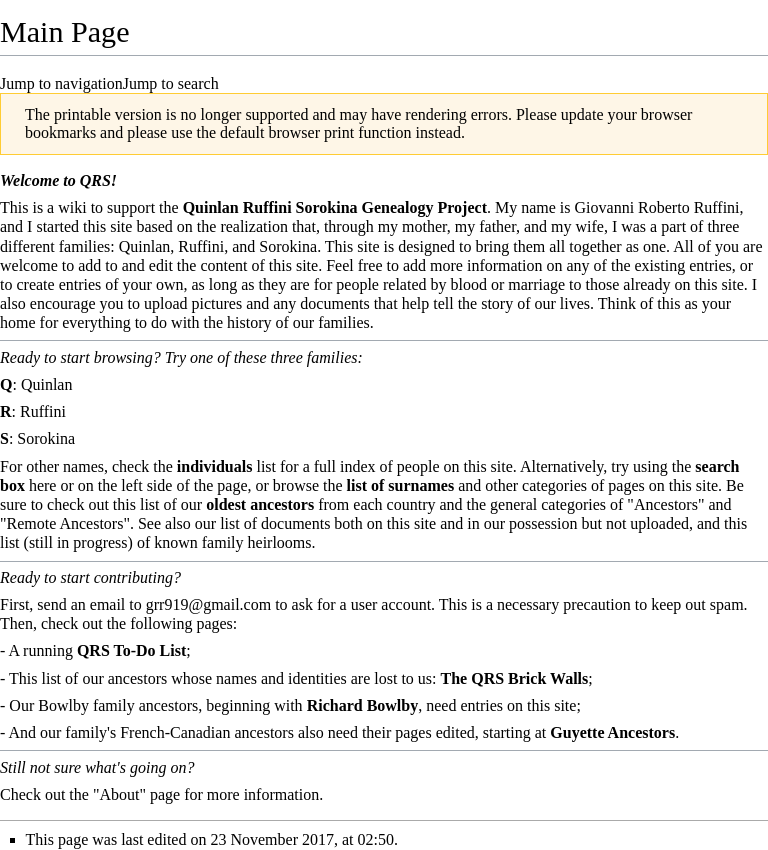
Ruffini (43, 411)
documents (295, 523)
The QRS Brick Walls (515, 678)
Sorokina (46, 438)
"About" (119, 794)
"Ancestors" (665, 504)
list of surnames (401, 485)
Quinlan (47, 384)
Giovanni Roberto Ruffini (657, 207)
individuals (215, 466)
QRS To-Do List (131, 650)
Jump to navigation (61, 83)
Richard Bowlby (363, 705)
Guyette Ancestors (612, 732)
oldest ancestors (260, 504)
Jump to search (171, 83)
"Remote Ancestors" (65, 523)
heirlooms (280, 542)
